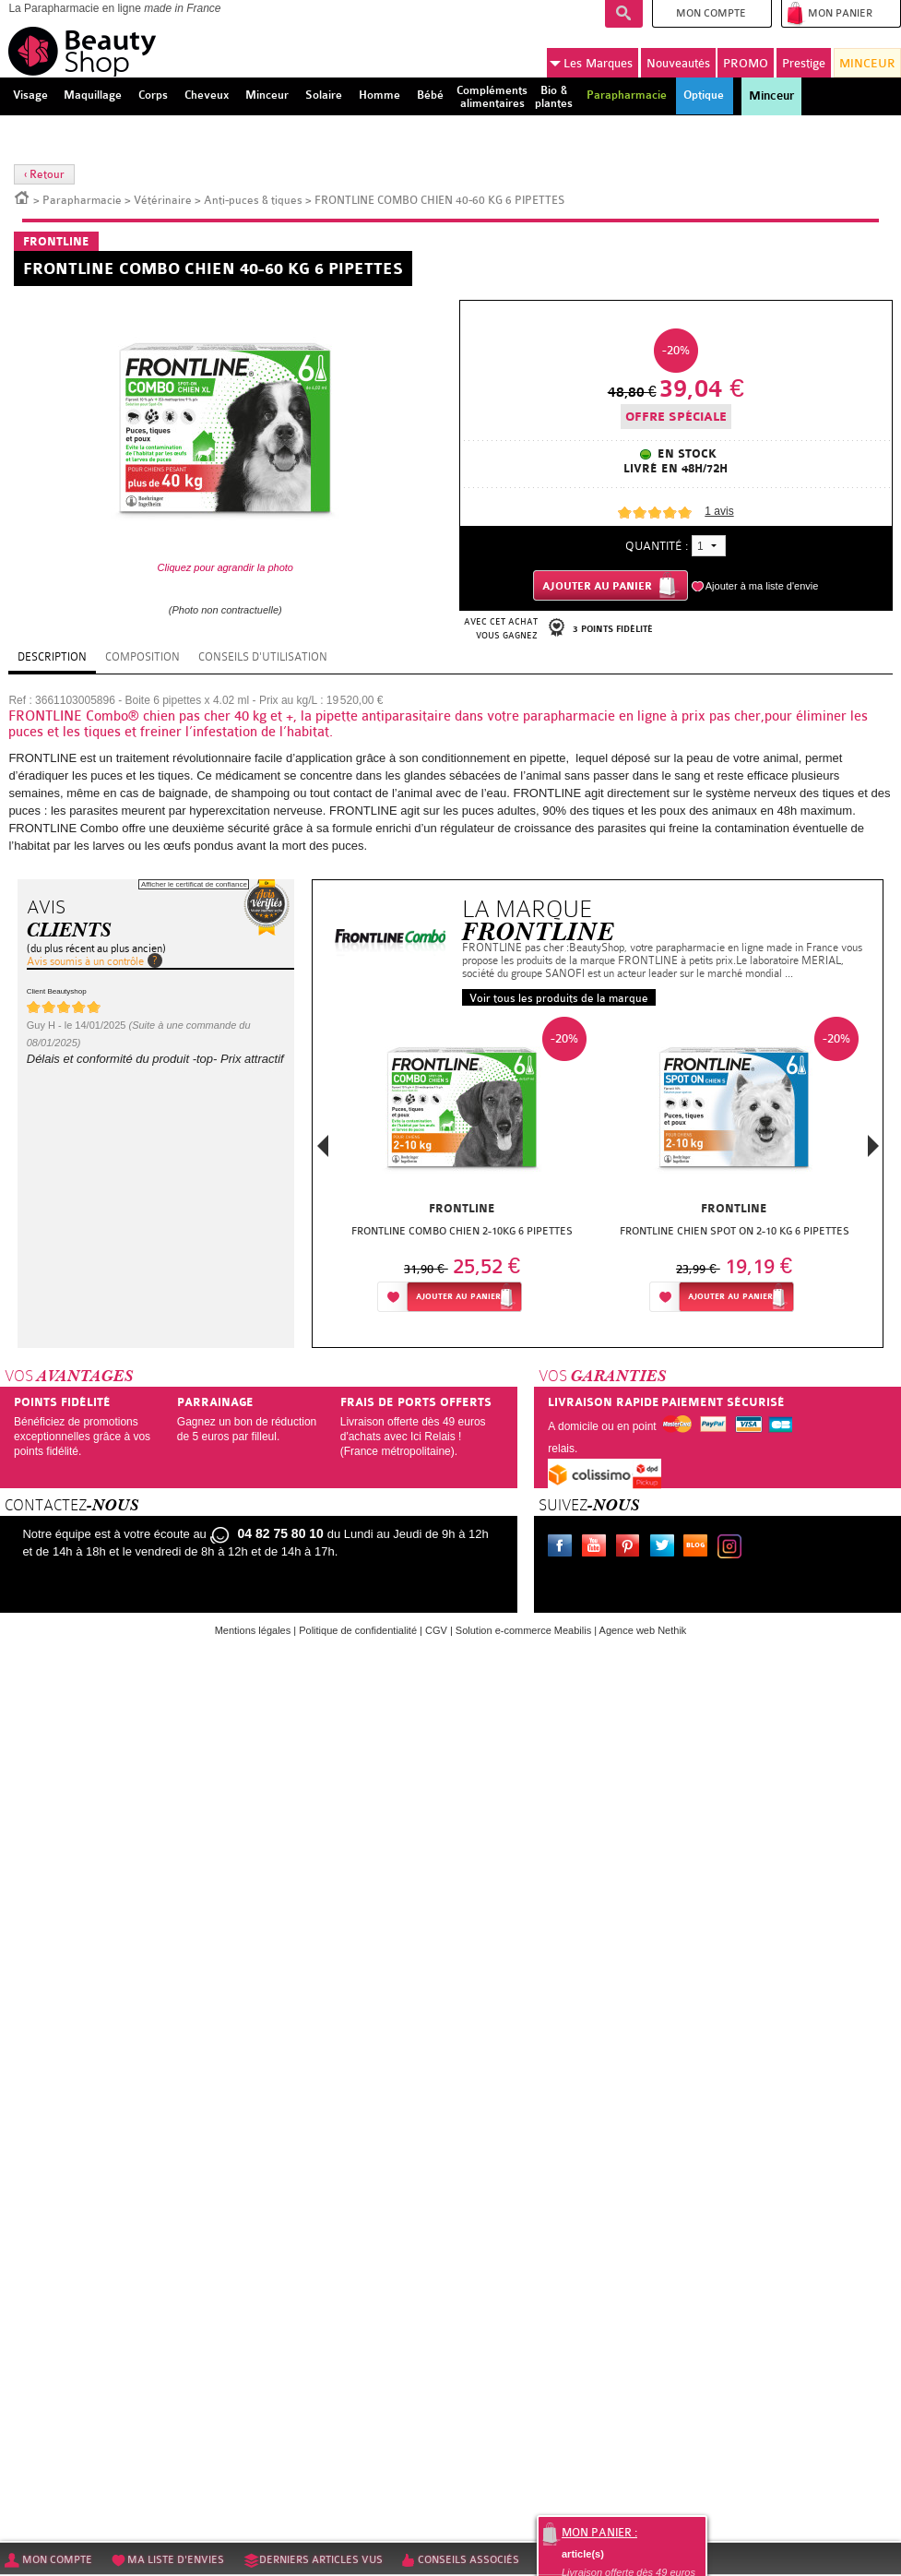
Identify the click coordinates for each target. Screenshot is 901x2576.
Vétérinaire (163, 200)
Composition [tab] (142, 656)
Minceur (771, 96)
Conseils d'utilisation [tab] (262, 656)
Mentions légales (253, 1630)
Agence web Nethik (643, 1630)
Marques (591, 64)
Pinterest (631, 1548)
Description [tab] (52, 656)
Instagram (733, 1548)
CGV (436, 1630)
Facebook (563, 1548)
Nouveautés (678, 63)
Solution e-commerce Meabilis (523, 1630)
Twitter (666, 1548)
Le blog (699, 1548)
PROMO (745, 63)
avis (719, 511)
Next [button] (873, 1146)
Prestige (803, 63)
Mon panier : (599, 2532)
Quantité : (656, 546)
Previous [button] (322, 1151)
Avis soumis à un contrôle (85, 961)
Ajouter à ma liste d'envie (762, 585)
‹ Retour (44, 174)
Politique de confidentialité (358, 1630)
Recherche (624, 14)
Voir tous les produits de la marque (558, 998)
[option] (462, 1169)
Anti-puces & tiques (253, 200)
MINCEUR (867, 63)
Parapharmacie (82, 200)
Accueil (22, 196)
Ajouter (458, 1297)
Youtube (597, 1548)
